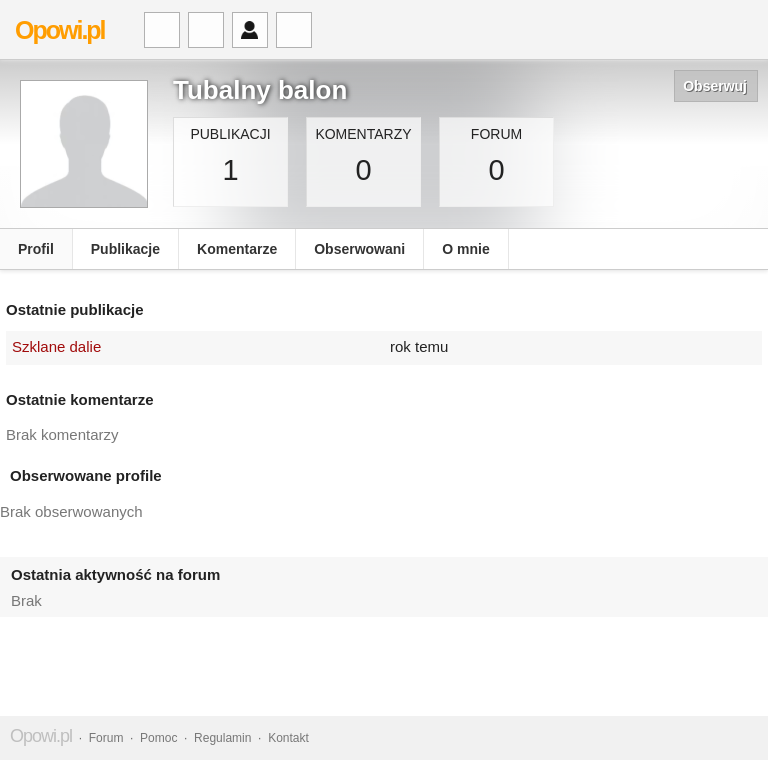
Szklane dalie (56, 346)
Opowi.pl (60, 30)
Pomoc (158, 738)
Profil (36, 249)
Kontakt (288, 738)
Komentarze (237, 249)
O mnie (465, 249)
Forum (106, 738)
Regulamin (222, 738)
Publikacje (125, 249)
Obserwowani (359, 249)
